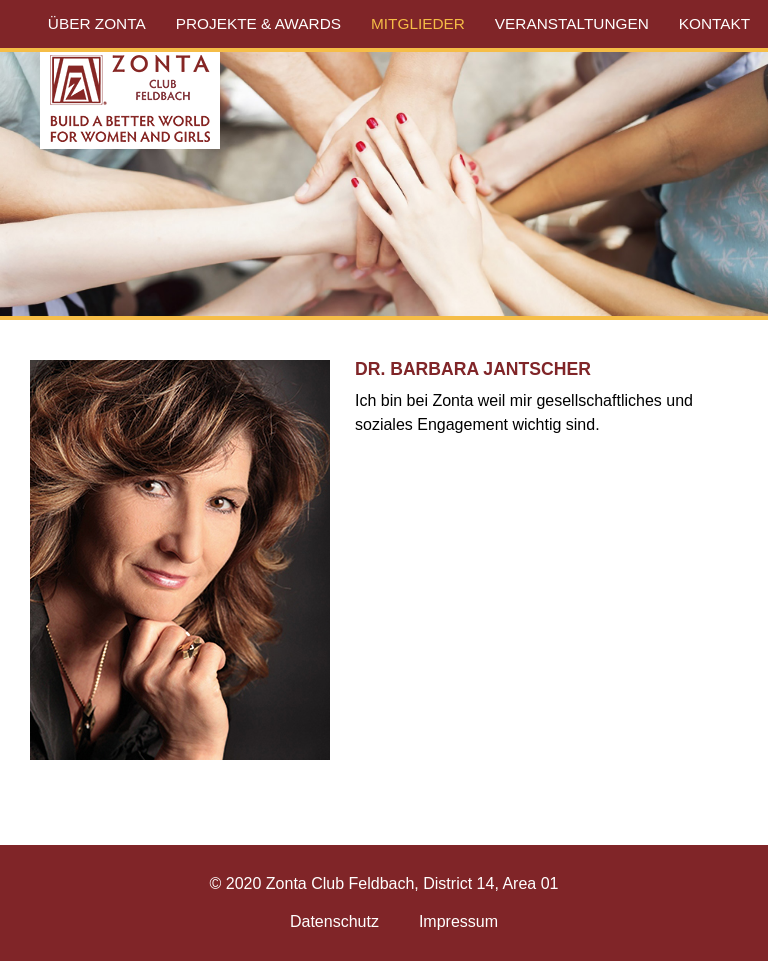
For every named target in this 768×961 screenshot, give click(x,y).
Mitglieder (418, 23)
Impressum (458, 921)
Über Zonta (97, 23)
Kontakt (714, 23)
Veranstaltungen (572, 23)
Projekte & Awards (258, 23)
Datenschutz (334, 921)
